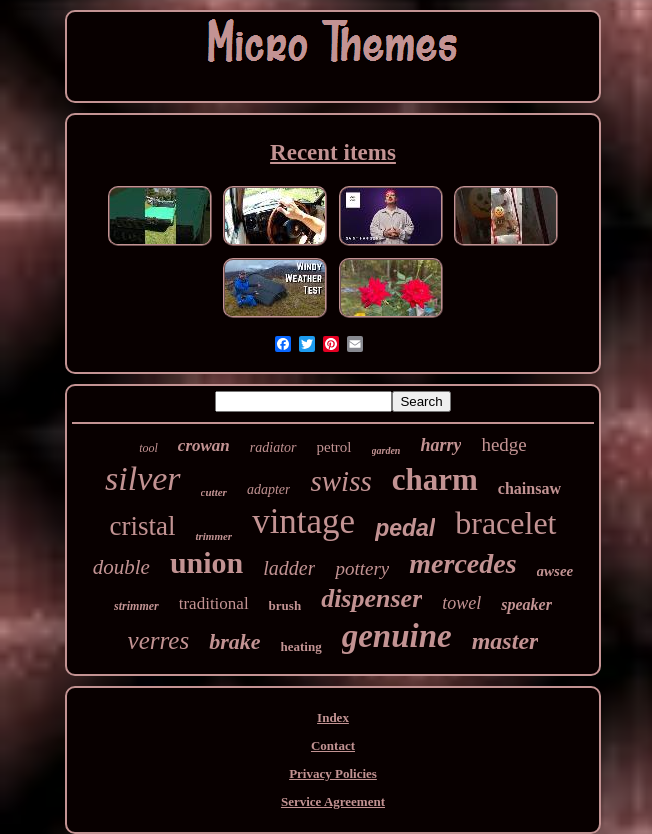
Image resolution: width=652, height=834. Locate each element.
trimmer (213, 536)
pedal (405, 528)
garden (386, 450)
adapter (269, 489)
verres (159, 640)
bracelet (505, 523)
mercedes (462, 563)
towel (461, 603)
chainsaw (529, 488)
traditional (214, 603)
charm (435, 479)
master (505, 641)
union (206, 562)
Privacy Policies (333, 773)
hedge (503, 444)
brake (234, 641)
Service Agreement (333, 801)
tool (148, 448)
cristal (142, 526)
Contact (333, 745)
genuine (397, 636)
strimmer (136, 606)
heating (301, 646)
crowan (204, 445)
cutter (214, 492)
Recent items (333, 152)
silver (143, 478)
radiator (273, 447)
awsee (555, 571)
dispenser (371, 598)
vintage (303, 521)
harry (440, 445)
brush (285, 605)
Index (333, 717)
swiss (340, 481)
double (121, 567)
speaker (526, 604)
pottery (362, 568)
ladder (289, 568)
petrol (334, 447)
